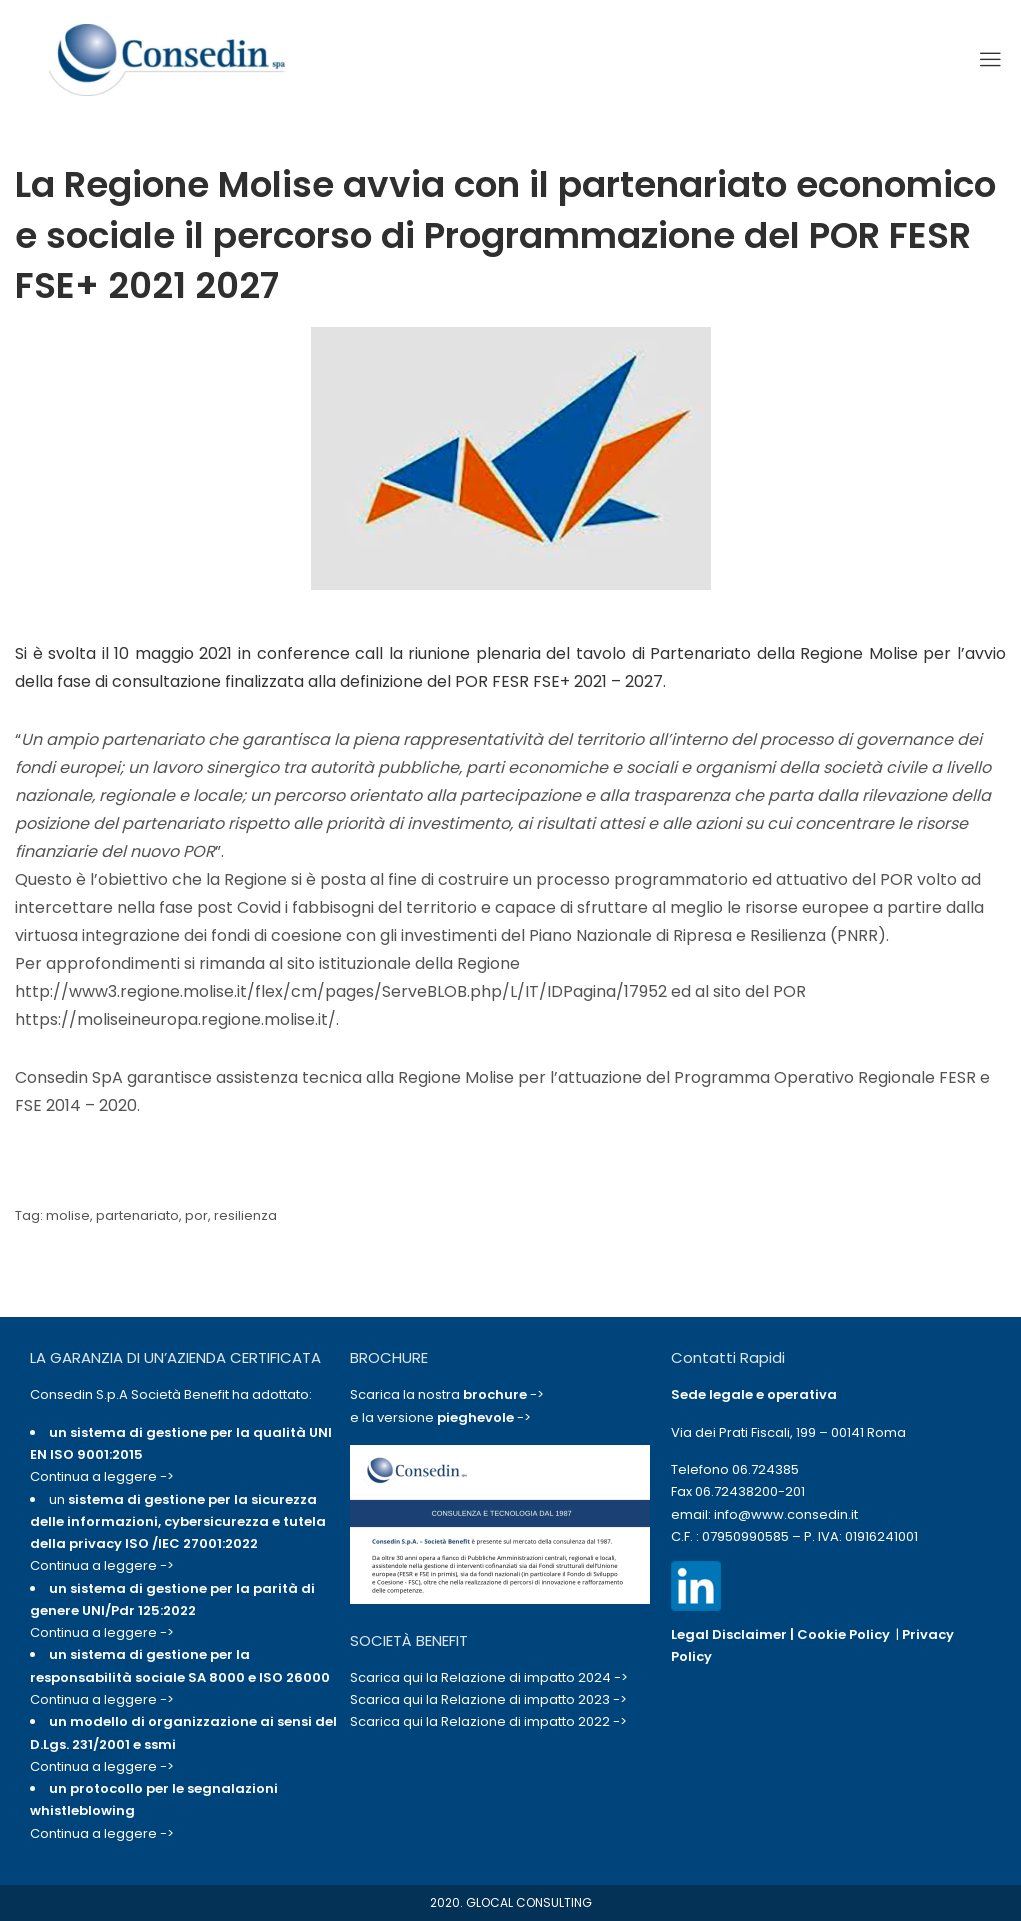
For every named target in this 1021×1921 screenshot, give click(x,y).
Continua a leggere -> (102, 1476)
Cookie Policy (843, 1634)
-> (503, 1394)
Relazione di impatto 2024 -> (534, 1677)
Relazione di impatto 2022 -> (534, 1721)
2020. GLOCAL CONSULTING (511, 1902)
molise (68, 1215)
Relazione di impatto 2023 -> (534, 1699)
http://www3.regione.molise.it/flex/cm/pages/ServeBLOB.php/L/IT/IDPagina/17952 (341, 991)
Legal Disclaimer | (734, 1634)
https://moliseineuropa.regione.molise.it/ (175, 1019)
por (196, 1215)
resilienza (245, 1215)
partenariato (137, 1215)
